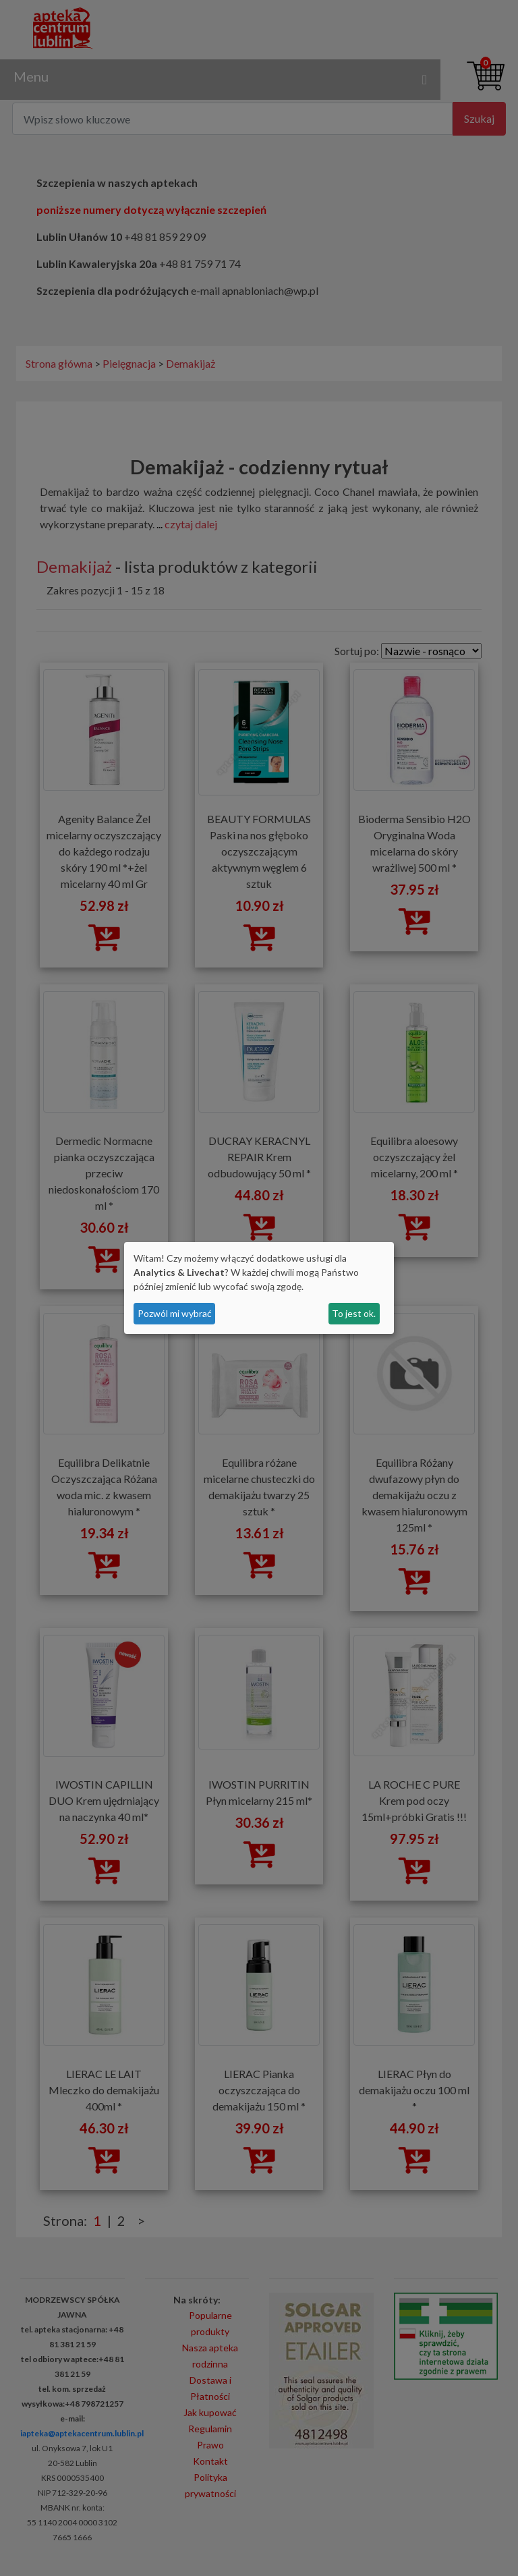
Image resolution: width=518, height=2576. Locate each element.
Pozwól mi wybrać (175, 1313)
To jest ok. (354, 1313)
